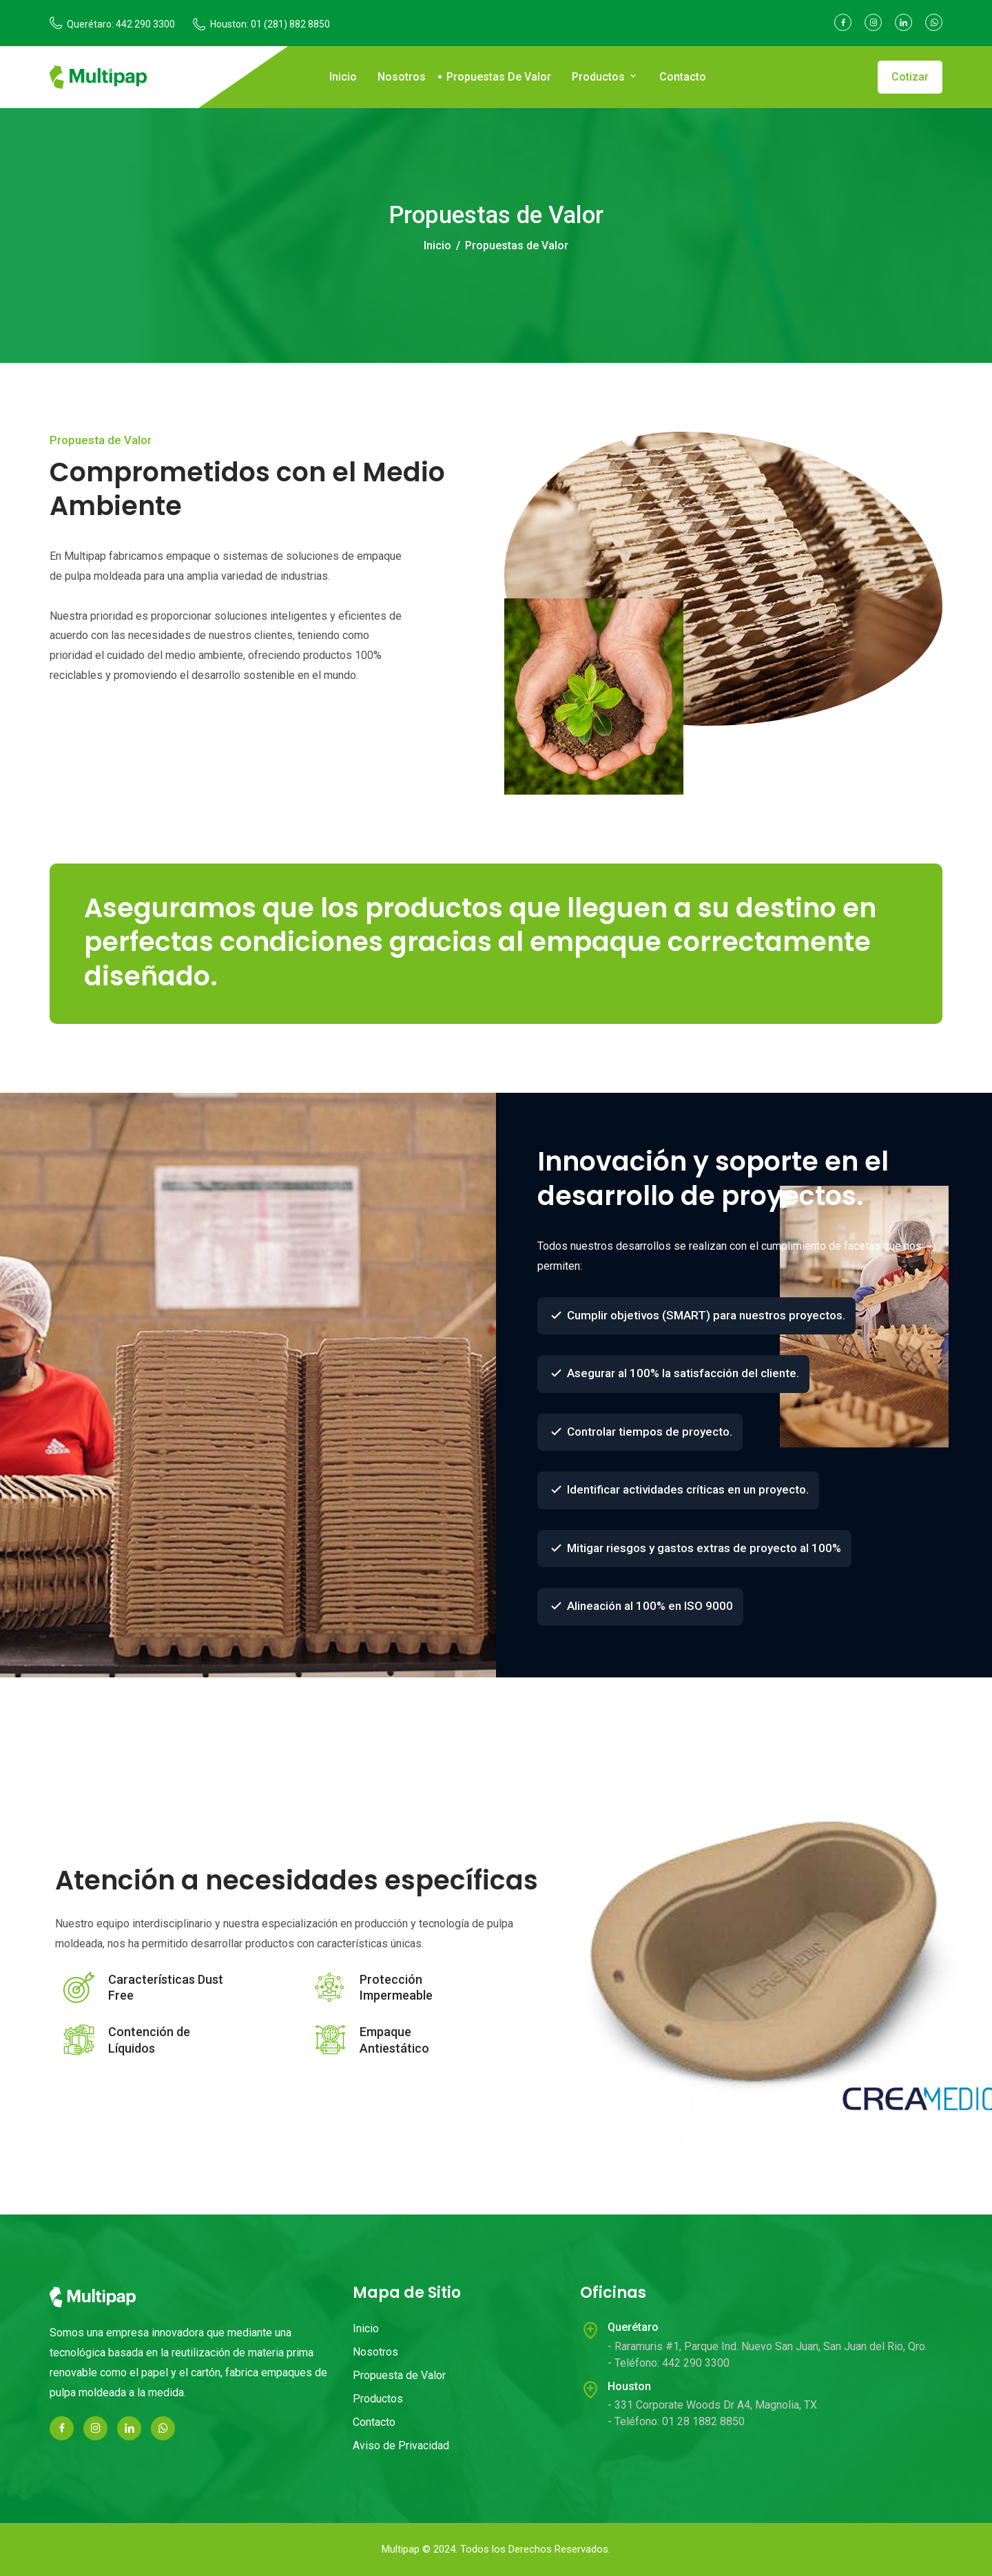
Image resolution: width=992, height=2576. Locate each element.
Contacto (682, 76)
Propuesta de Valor (399, 2375)
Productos (605, 76)
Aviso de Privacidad (401, 2445)
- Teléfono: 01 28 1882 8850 (676, 2421)
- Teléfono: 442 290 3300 (669, 2362)
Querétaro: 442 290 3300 (121, 24)
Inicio (343, 76)
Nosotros (402, 76)
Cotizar (910, 76)
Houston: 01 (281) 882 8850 (270, 24)
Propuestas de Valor (498, 76)
